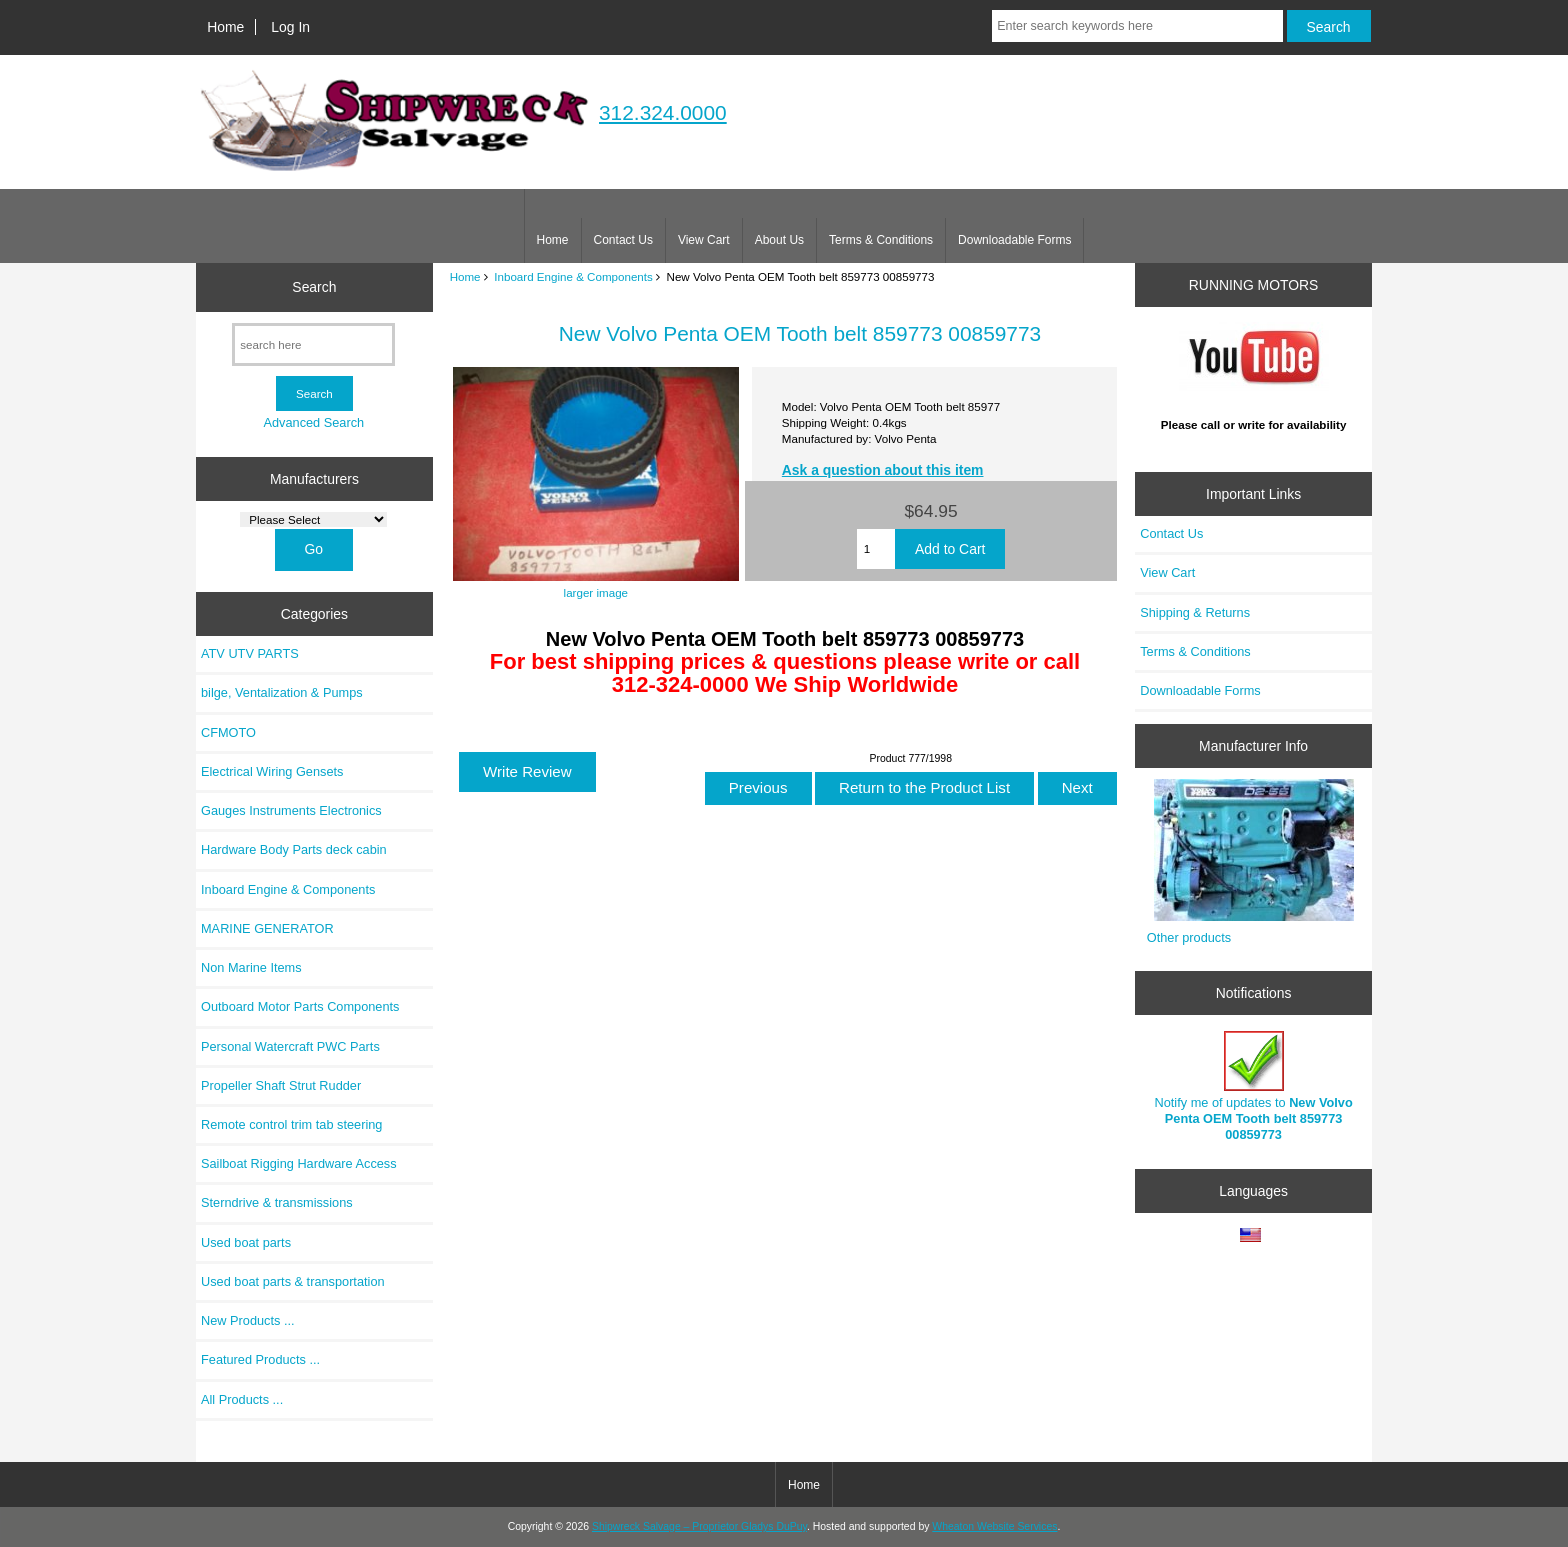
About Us (779, 240)
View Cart (704, 240)
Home (225, 27)
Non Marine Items (251, 967)
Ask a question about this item (883, 470)
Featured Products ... (260, 1359)
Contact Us (623, 240)
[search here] (313, 344)
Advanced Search (313, 422)
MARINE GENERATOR (267, 928)
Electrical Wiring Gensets (272, 771)
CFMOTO (228, 732)
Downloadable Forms (1014, 240)
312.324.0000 (663, 112)
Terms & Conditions (881, 240)
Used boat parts (246, 1242)
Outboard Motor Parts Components (300, 1006)
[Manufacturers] (313, 519)
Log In (290, 27)
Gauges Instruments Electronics (291, 810)
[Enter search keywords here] (1137, 26)
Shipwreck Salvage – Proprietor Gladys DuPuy (699, 1526)
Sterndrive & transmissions (277, 1202)
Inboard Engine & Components (573, 276)
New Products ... (248, 1320)
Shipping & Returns (1195, 612)
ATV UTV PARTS (250, 653)
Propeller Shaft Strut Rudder (281, 1085)
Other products (1189, 937)
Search (314, 287)
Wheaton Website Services (994, 1526)
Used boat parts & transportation (293, 1281)
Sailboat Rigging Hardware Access (299, 1163)
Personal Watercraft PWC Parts (290, 1046)
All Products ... (242, 1399)
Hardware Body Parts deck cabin (294, 849)
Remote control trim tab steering (291, 1124)
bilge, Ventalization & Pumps (282, 692)
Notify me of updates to (1254, 1087)
